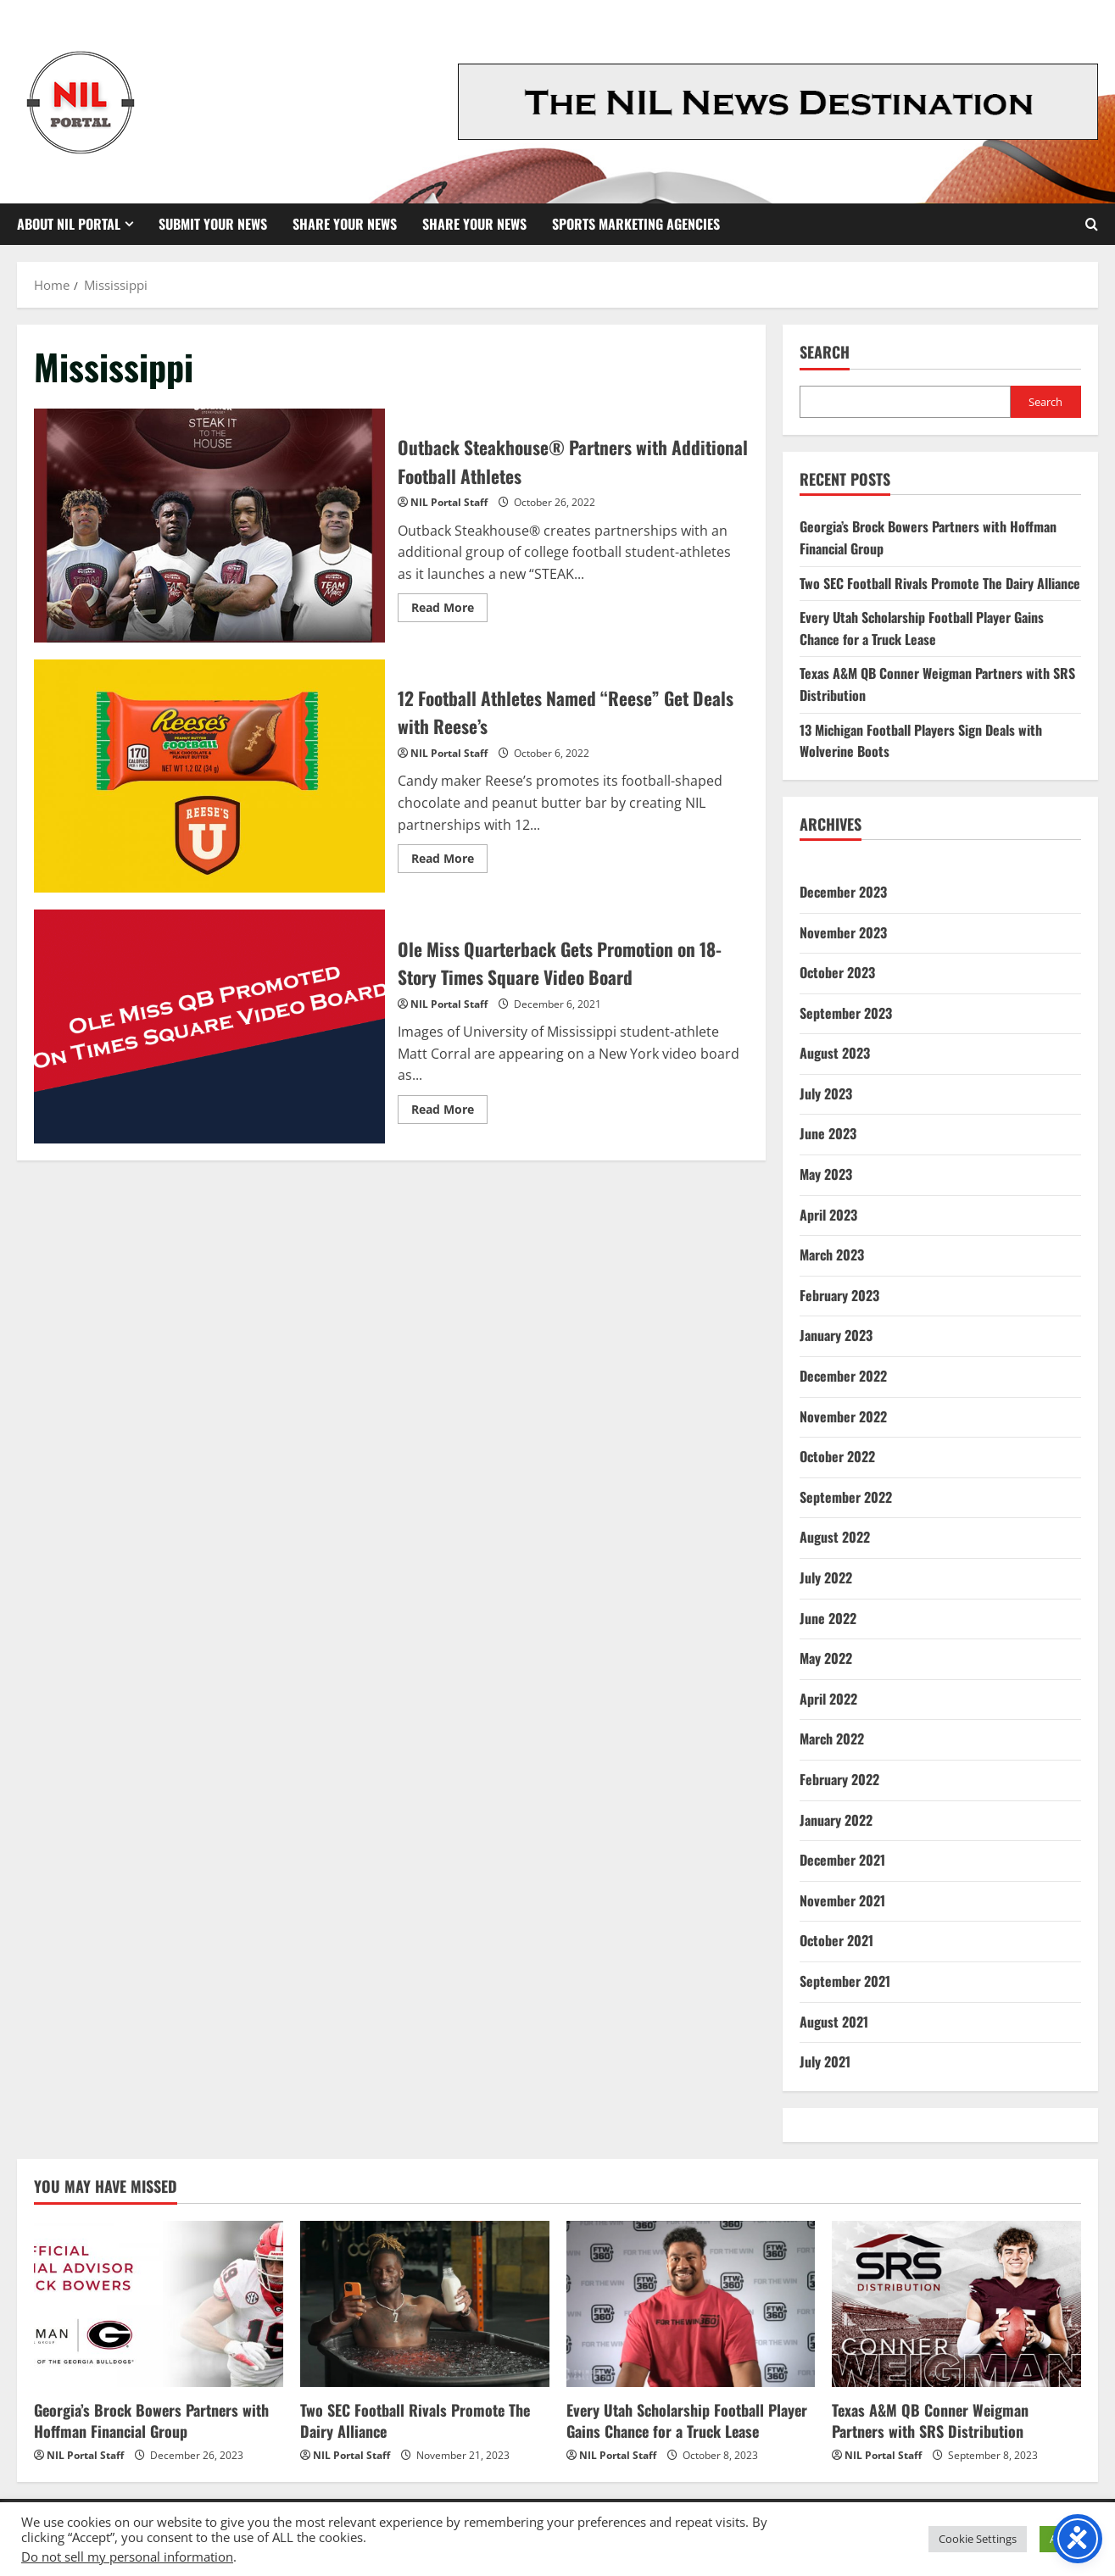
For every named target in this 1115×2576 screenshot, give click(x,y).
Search (825, 352)
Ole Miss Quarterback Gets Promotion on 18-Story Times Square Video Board (209, 1026)
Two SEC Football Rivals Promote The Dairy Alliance (940, 583)
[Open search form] (1091, 224)
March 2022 (832, 1738)
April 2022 (828, 1699)
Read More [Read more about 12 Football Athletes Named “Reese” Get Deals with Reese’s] (449, 861)
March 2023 (832, 1254)
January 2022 (836, 1820)
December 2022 (843, 1376)
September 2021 (845, 1981)
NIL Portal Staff (449, 502)
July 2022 (826, 1577)
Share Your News (345, 224)
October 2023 (837, 972)
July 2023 (826, 1093)
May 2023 (826, 1174)
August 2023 (835, 1053)
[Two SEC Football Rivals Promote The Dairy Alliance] (424, 2304)
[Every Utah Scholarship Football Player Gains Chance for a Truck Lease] (691, 2304)
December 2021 (842, 1860)
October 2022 (837, 1456)
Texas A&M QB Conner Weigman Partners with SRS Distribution (930, 2420)
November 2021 (842, 1900)
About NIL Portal (68, 224)
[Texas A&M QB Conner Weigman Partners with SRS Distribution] (956, 2304)
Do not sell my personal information (127, 2556)
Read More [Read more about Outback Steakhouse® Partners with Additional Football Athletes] (449, 610)
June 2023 (828, 1133)
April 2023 (828, 1215)
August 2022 (835, 1537)
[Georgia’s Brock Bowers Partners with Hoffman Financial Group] (158, 2304)
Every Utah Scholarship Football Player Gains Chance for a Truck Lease (922, 628)
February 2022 (839, 1779)
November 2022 (843, 1416)
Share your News (474, 224)
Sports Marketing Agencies (636, 224)
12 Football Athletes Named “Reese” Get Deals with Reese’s (209, 776)
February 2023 (839, 1295)
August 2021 (834, 2021)
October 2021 (836, 1940)
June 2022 (828, 1618)
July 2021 (825, 2061)
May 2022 (826, 1658)
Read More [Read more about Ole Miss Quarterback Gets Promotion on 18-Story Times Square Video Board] (449, 1112)
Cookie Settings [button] (978, 2538)
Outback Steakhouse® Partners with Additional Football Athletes (209, 526)
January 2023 (836, 1335)
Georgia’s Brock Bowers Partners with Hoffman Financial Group (151, 2420)
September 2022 (846, 1497)
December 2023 (843, 892)
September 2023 (846, 1013)
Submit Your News (213, 224)
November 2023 (843, 932)
